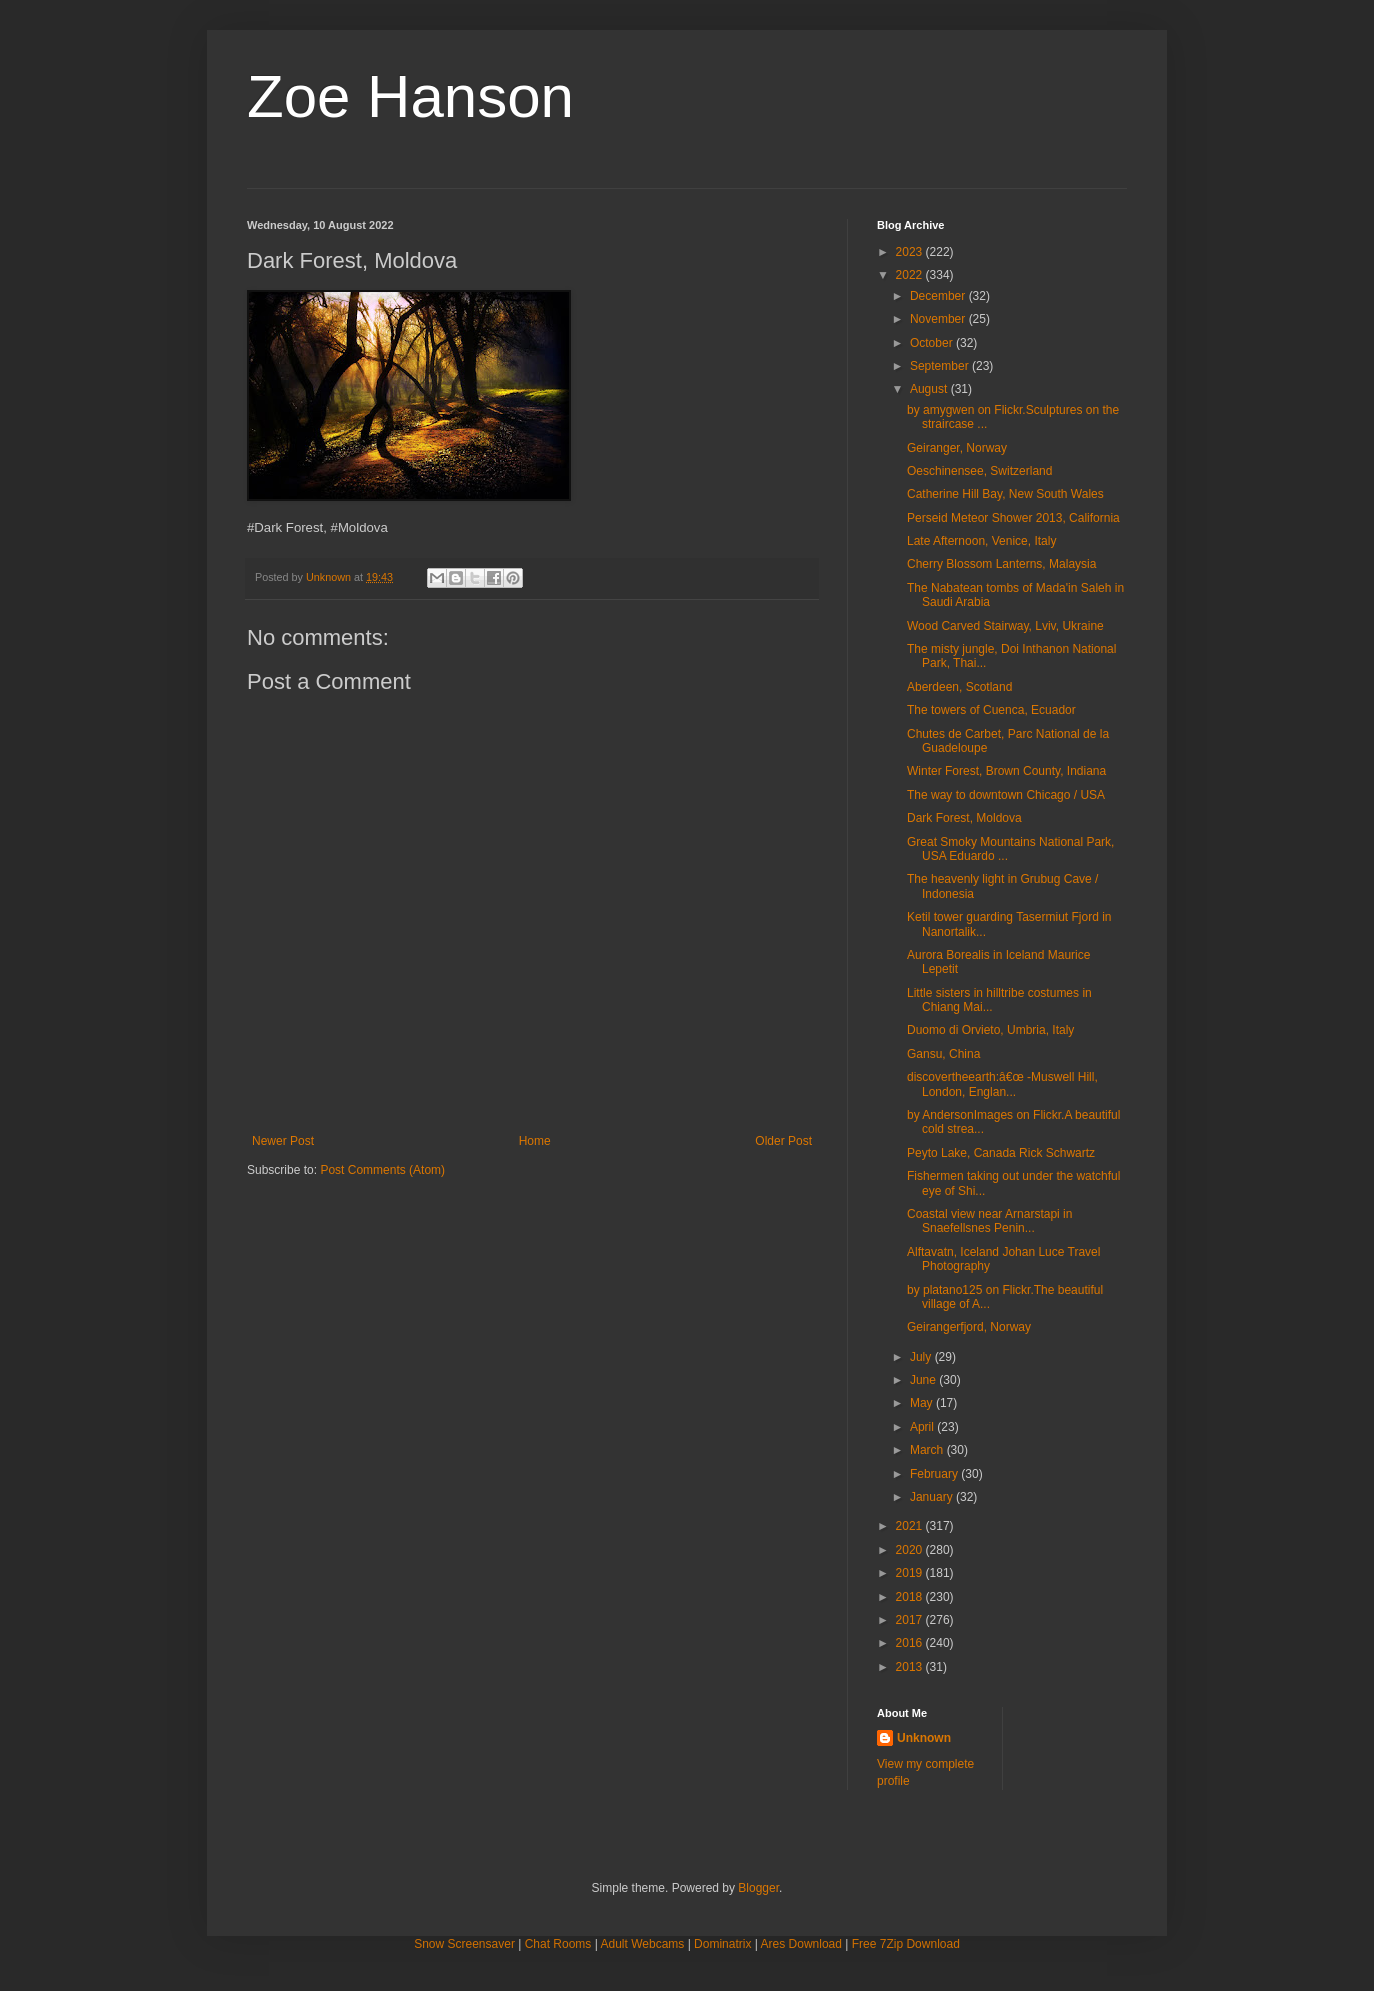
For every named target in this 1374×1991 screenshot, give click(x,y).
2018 (911, 1597)
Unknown (924, 1738)
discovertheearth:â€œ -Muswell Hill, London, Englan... (1002, 1084)
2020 (911, 1550)
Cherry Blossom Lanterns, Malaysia (1001, 564)
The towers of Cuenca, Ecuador (991, 710)
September (941, 366)
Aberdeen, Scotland (959, 687)
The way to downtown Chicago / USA (1006, 795)
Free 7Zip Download (906, 1944)
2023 (911, 252)
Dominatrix (722, 1944)
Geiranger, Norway (957, 448)
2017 (911, 1620)
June (924, 1380)
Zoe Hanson (410, 96)
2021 (911, 1526)
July (922, 1357)
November (939, 319)
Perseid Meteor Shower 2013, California (1013, 518)
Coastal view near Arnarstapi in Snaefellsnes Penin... (989, 1221)
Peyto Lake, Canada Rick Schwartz (1001, 1153)
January (933, 1497)
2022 (911, 275)
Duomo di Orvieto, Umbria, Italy (990, 1030)
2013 (911, 1667)
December (939, 296)
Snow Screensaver (464, 1944)
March (928, 1450)
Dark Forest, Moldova (964, 818)
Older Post (783, 1141)
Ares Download (801, 1944)
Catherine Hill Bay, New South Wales (1005, 494)
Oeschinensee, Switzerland (979, 471)
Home (535, 1141)
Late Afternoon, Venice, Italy (981, 541)
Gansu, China (943, 1054)
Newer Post (283, 1141)
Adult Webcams (643, 1944)
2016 (911, 1643)
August (930, 389)
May (923, 1403)
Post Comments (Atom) (382, 1170)
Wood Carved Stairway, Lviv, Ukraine (1005, 626)
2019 (911, 1573)
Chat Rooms (558, 1944)
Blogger (758, 1888)
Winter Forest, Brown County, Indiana (1006, 771)
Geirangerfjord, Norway (969, 1327)
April (923, 1427)
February (935, 1474)
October (933, 343)
